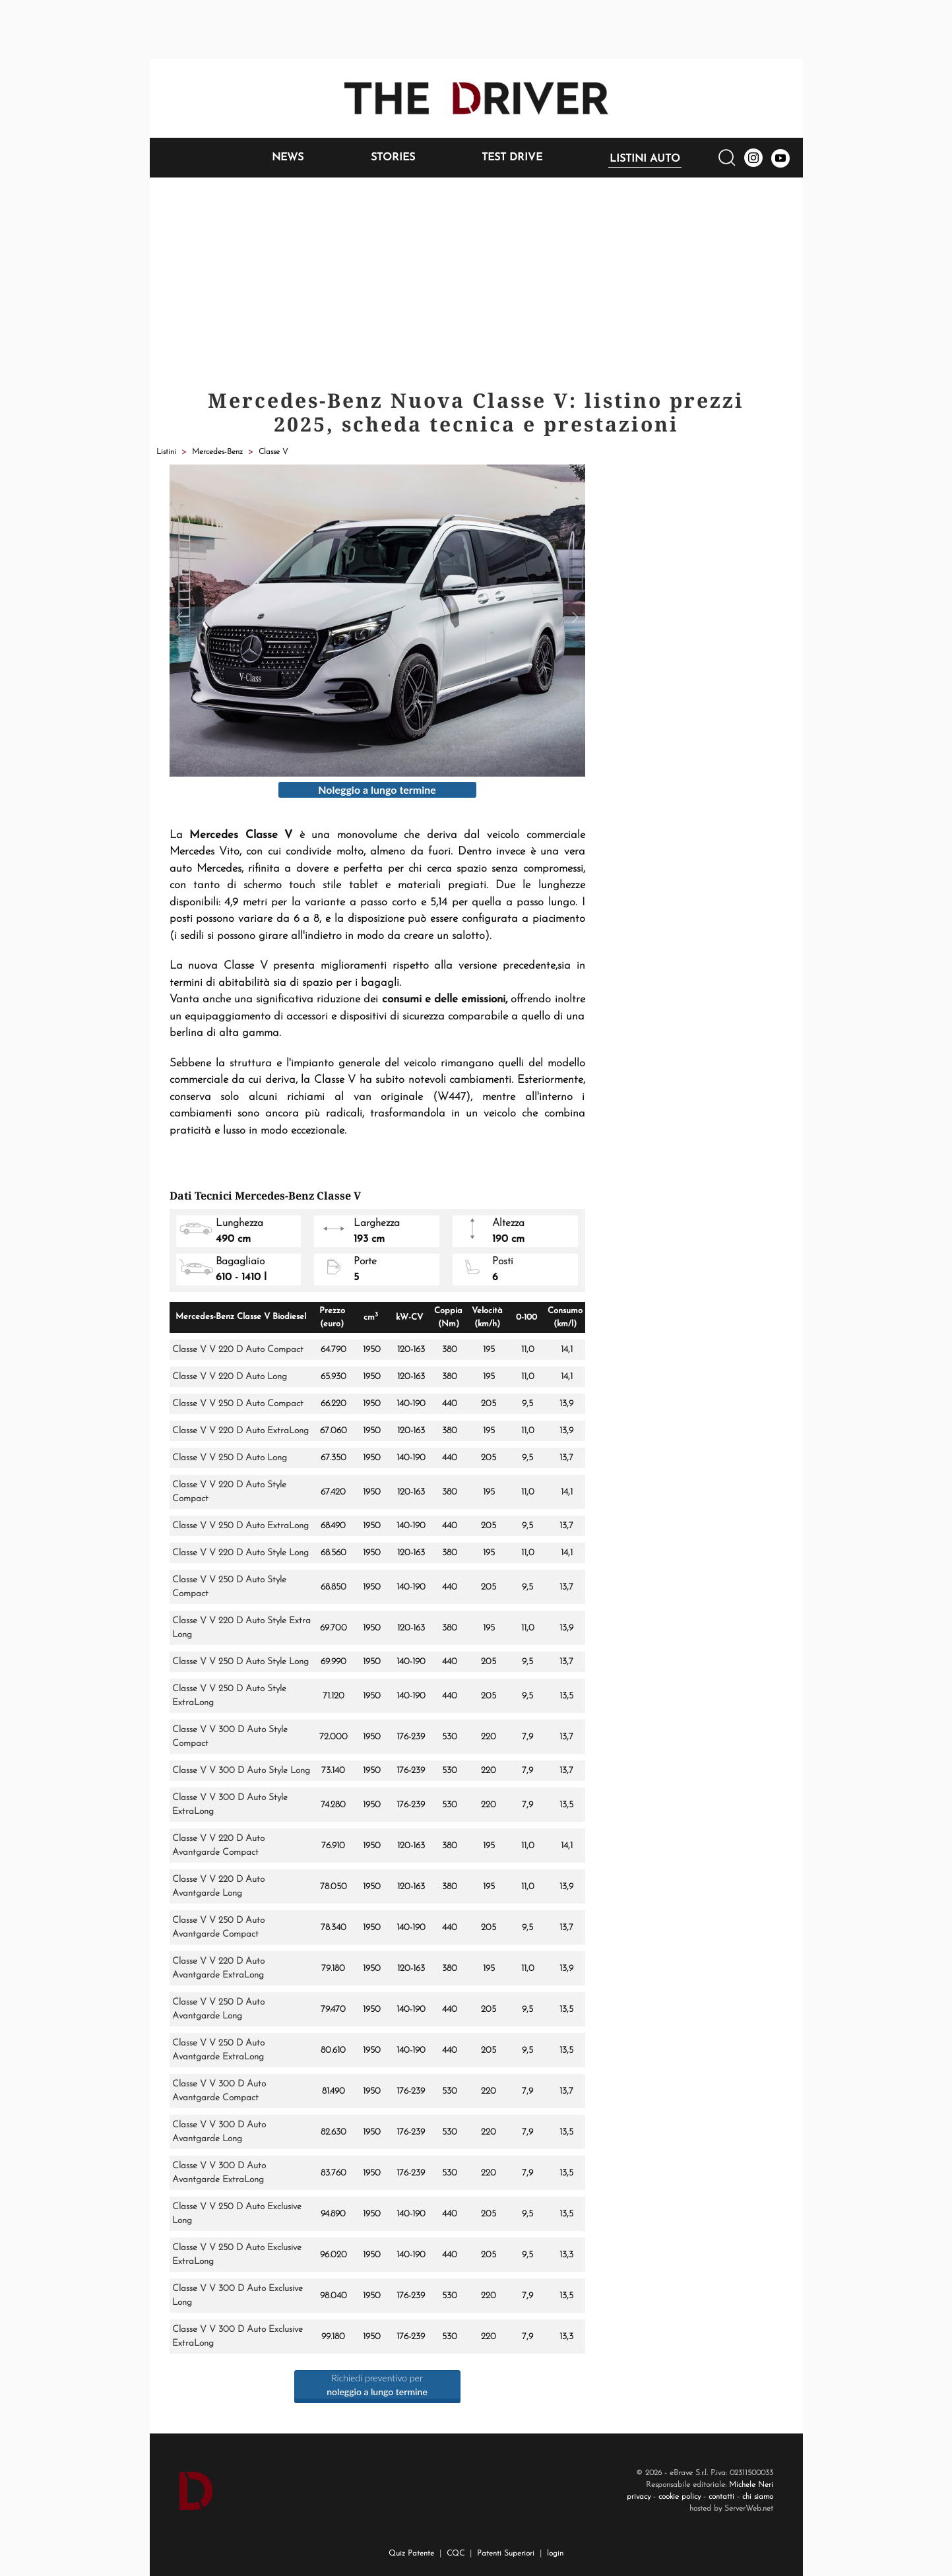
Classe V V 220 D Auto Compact (237, 1350)
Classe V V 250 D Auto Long (229, 1458)
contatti (721, 2497)
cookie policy (679, 2497)
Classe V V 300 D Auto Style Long (241, 1771)
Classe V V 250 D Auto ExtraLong (240, 1526)
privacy (639, 2497)
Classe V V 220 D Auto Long (229, 1377)
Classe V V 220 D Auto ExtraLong (240, 1431)
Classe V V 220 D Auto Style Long (240, 1553)
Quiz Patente (411, 2554)
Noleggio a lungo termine (377, 789)
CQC (455, 2554)
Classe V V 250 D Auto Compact (237, 1404)
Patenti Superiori (505, 2554)
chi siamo (757, 2497)
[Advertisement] (476, 276)
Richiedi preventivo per (377, 2384)
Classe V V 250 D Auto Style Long (240, 1662)
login (555, 2554)
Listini (166, 452)
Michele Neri (751, 2485)
